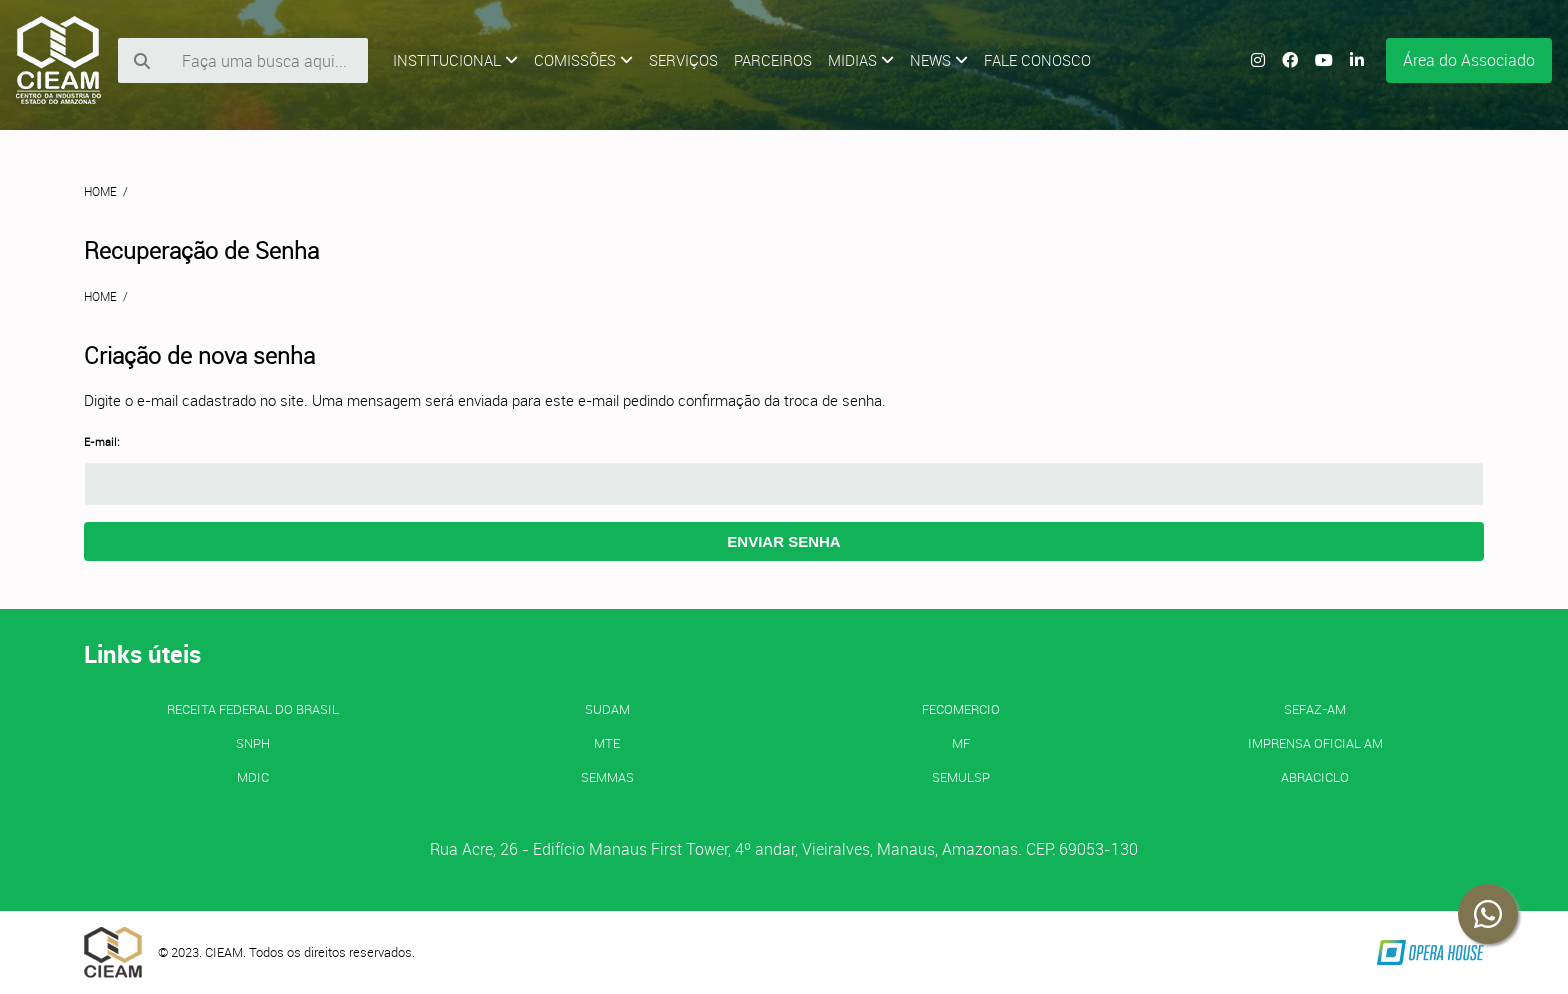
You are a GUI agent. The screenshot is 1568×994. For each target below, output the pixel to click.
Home (100, 191)
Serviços (683, 60)
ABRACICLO (1315, 777)
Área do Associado (1469, 60)
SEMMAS (607, 777)
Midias (861, 60)
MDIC (253, 777)
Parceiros (773, 60)
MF (961, 743)
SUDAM (607, 709)
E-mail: (101, 442)
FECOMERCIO (961, 709)
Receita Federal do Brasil (253, 709)
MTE (607, 743)
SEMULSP (961, 777)
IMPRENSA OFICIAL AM (1315, 743)
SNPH (253, 743)
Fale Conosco (1037, 60)
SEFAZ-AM (1315, 709)
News (939, 60)
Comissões (583, 60)
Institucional (455, 60)
